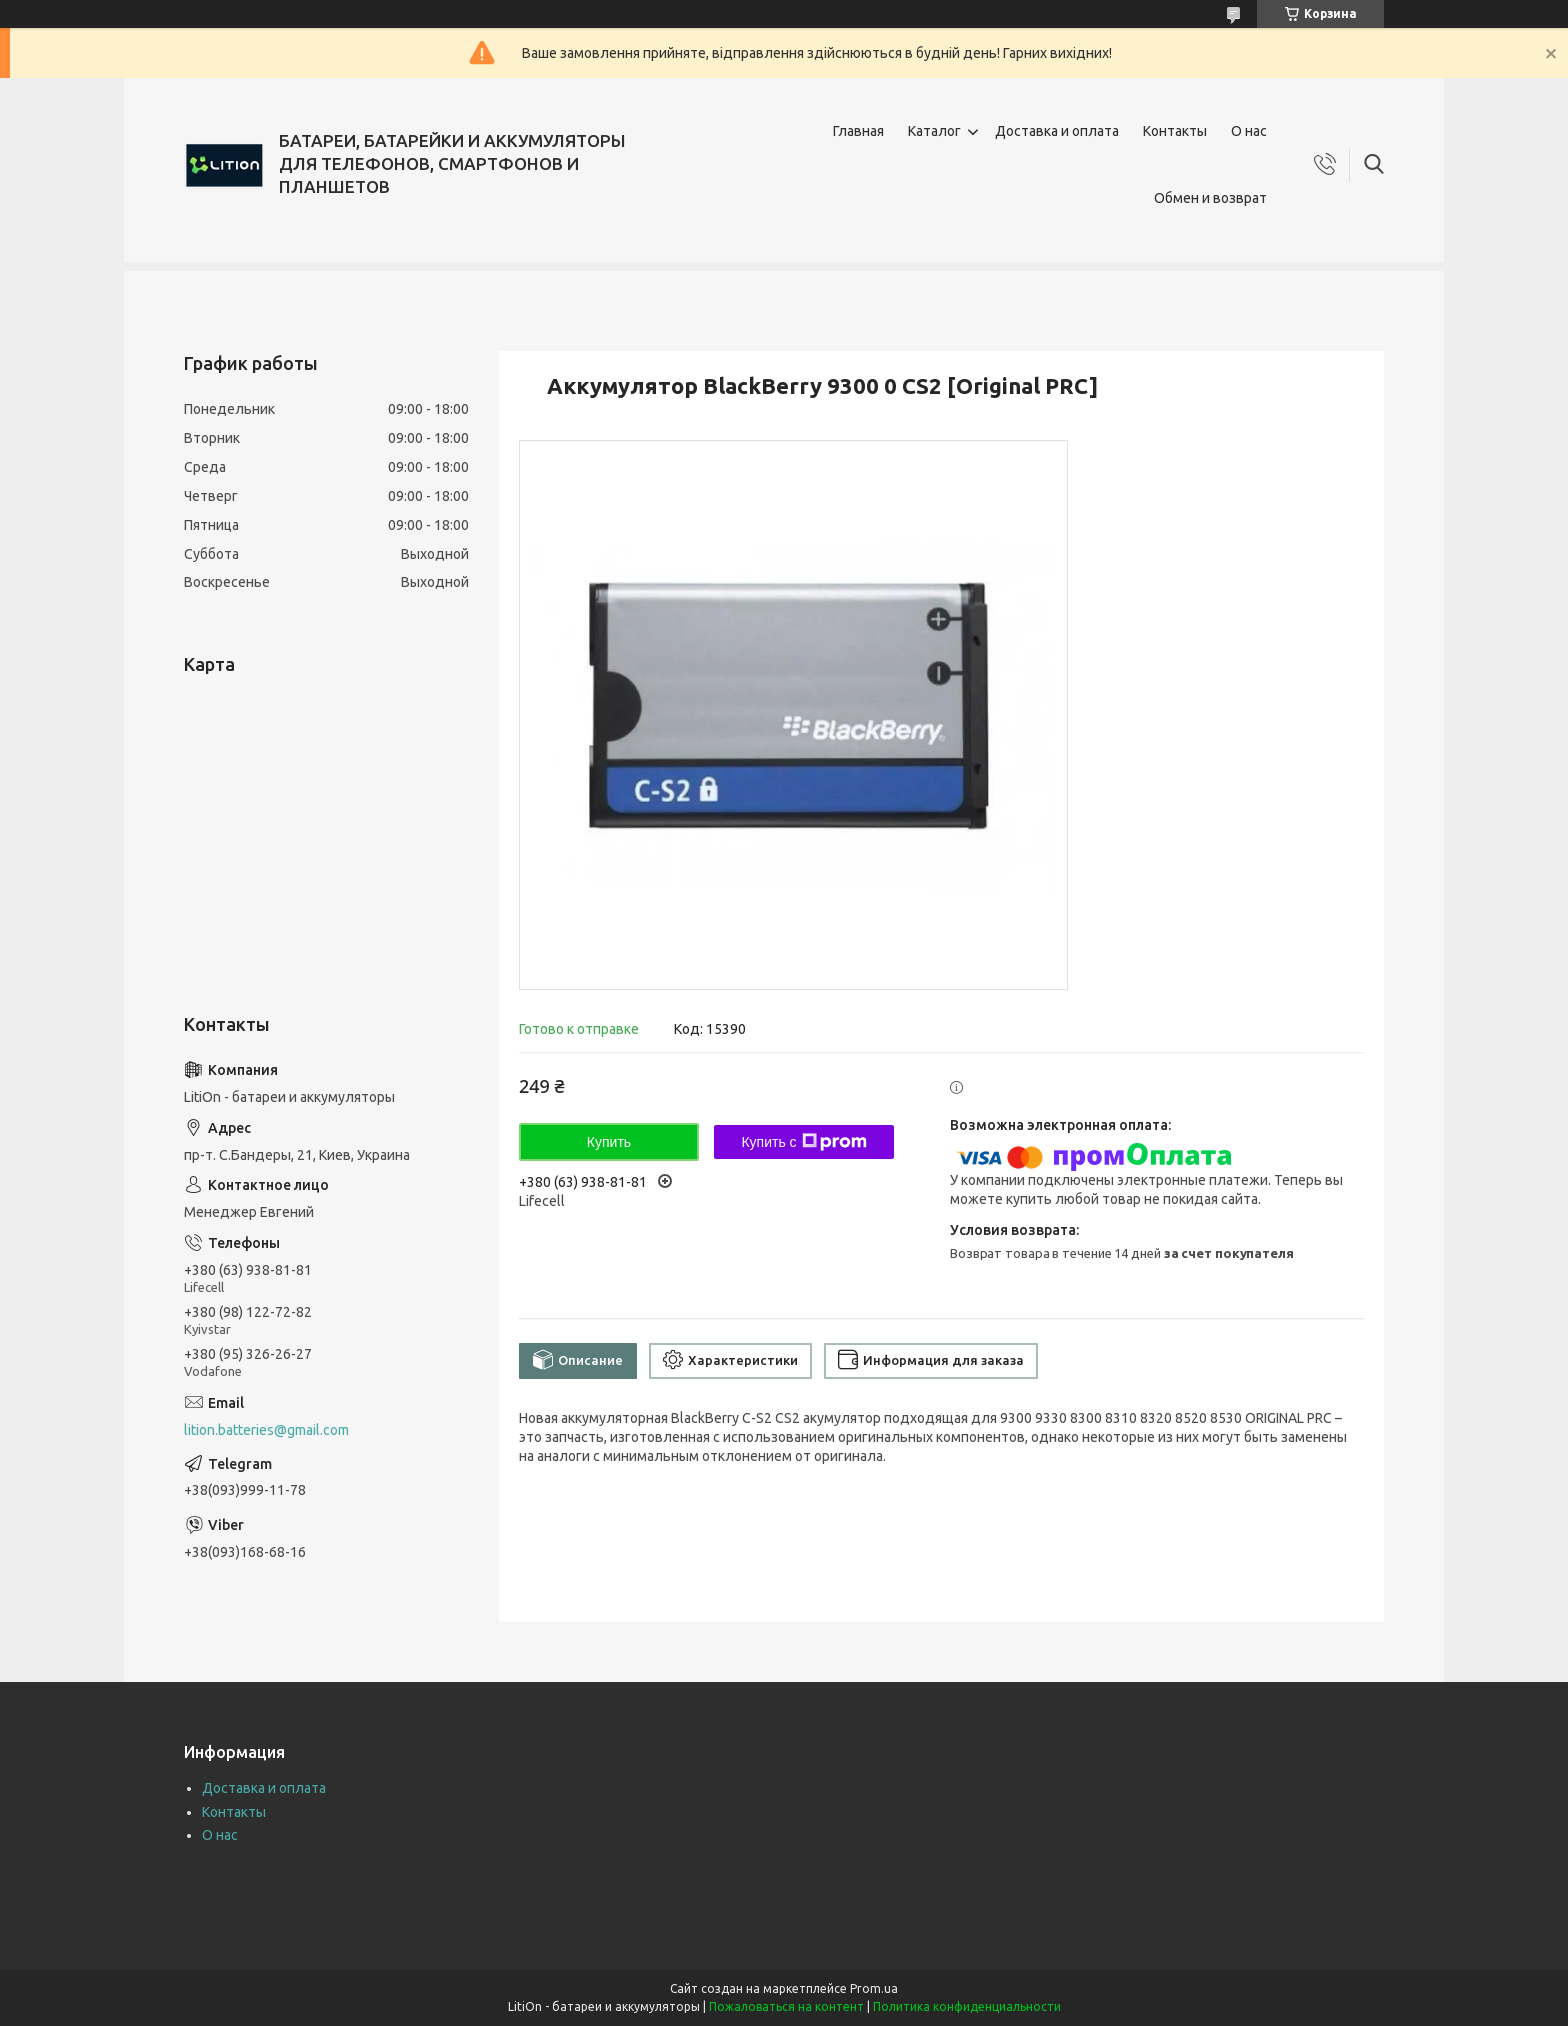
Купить (609, 1142)
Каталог (934, 131)
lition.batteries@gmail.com (266, 1430)
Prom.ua (874, 1988)
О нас (1249, 131)
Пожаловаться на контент (786, 2006)
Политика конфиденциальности (967, 2006)
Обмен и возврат (1210, 198)
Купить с (803, 1142)
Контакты (1175, 131)
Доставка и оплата (1057, 131)
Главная (858, 131)
